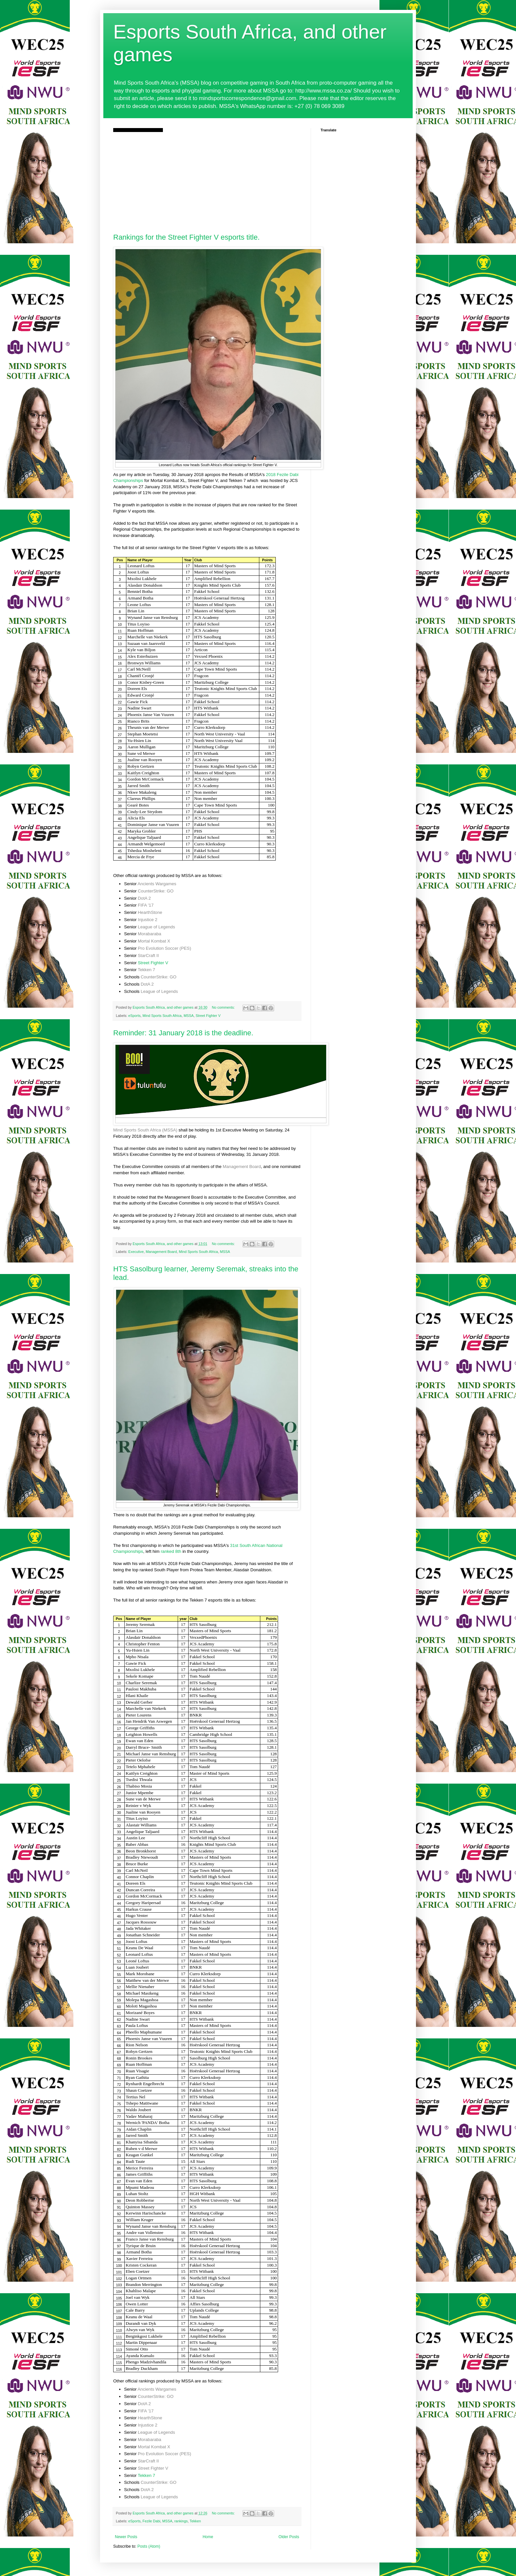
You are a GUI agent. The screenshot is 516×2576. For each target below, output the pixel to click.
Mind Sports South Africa (162, 1016)
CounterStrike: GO (155, 891)
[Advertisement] (207, 181)
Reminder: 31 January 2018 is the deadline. (183, 1033)
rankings (181, 2521)
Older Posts (288, 2537)
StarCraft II (148, 955)
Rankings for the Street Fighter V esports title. (186, 237)
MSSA (189, 1016)
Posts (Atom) (148, 2546)
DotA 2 (144, 898)
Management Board (242, 1166)
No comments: (224, 1007)
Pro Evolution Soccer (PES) (164, 948)
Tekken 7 (146, 969)
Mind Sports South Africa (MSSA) (145, 1130)
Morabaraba (149, 933)
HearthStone (150, 912)
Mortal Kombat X (154, 941)
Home (208, 2537)
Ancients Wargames (157, 883)
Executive (136, 1252)
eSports (134, 1016)
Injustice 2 (147, 919)
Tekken (195, 2521)
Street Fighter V (153, 962)
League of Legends (156, 926)
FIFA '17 (146, 905)
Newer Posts (126, 2537)
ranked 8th (171, 1551)
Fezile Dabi (151, 2521)
